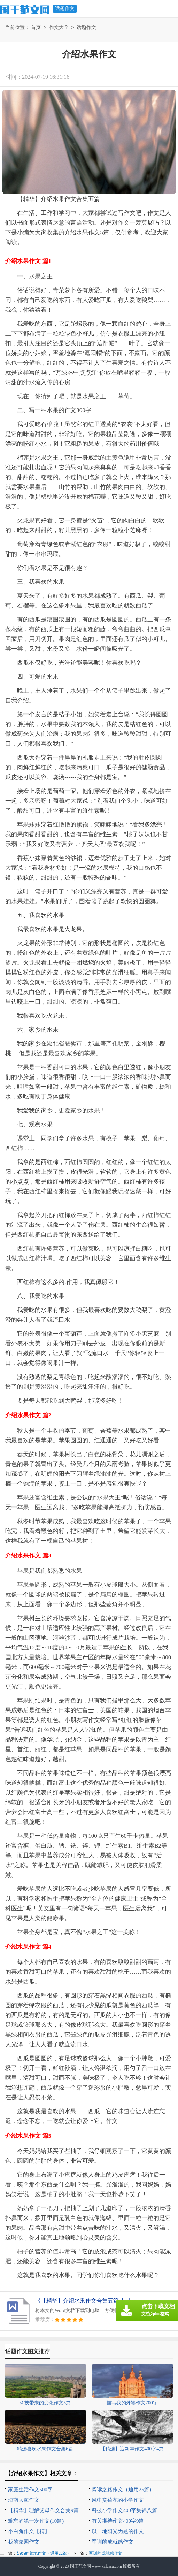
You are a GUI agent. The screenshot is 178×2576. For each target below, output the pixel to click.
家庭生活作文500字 (30, 2489)
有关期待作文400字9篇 (118, 2521)
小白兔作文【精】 (29, 2531)
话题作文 (65, 8)
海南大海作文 (23, 2500)
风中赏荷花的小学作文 (118, 2500)
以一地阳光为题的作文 (118, 2531)
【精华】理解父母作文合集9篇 (43, 2510)
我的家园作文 (23, 2542)
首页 (36, 27)
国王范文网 (80, 2566)
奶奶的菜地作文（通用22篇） (44, 2553)
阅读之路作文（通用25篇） (123, 2489)
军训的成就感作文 (112, 2542)
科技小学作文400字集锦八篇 (124, 2510)
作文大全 (59, 27)
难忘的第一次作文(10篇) (36, 2521)
